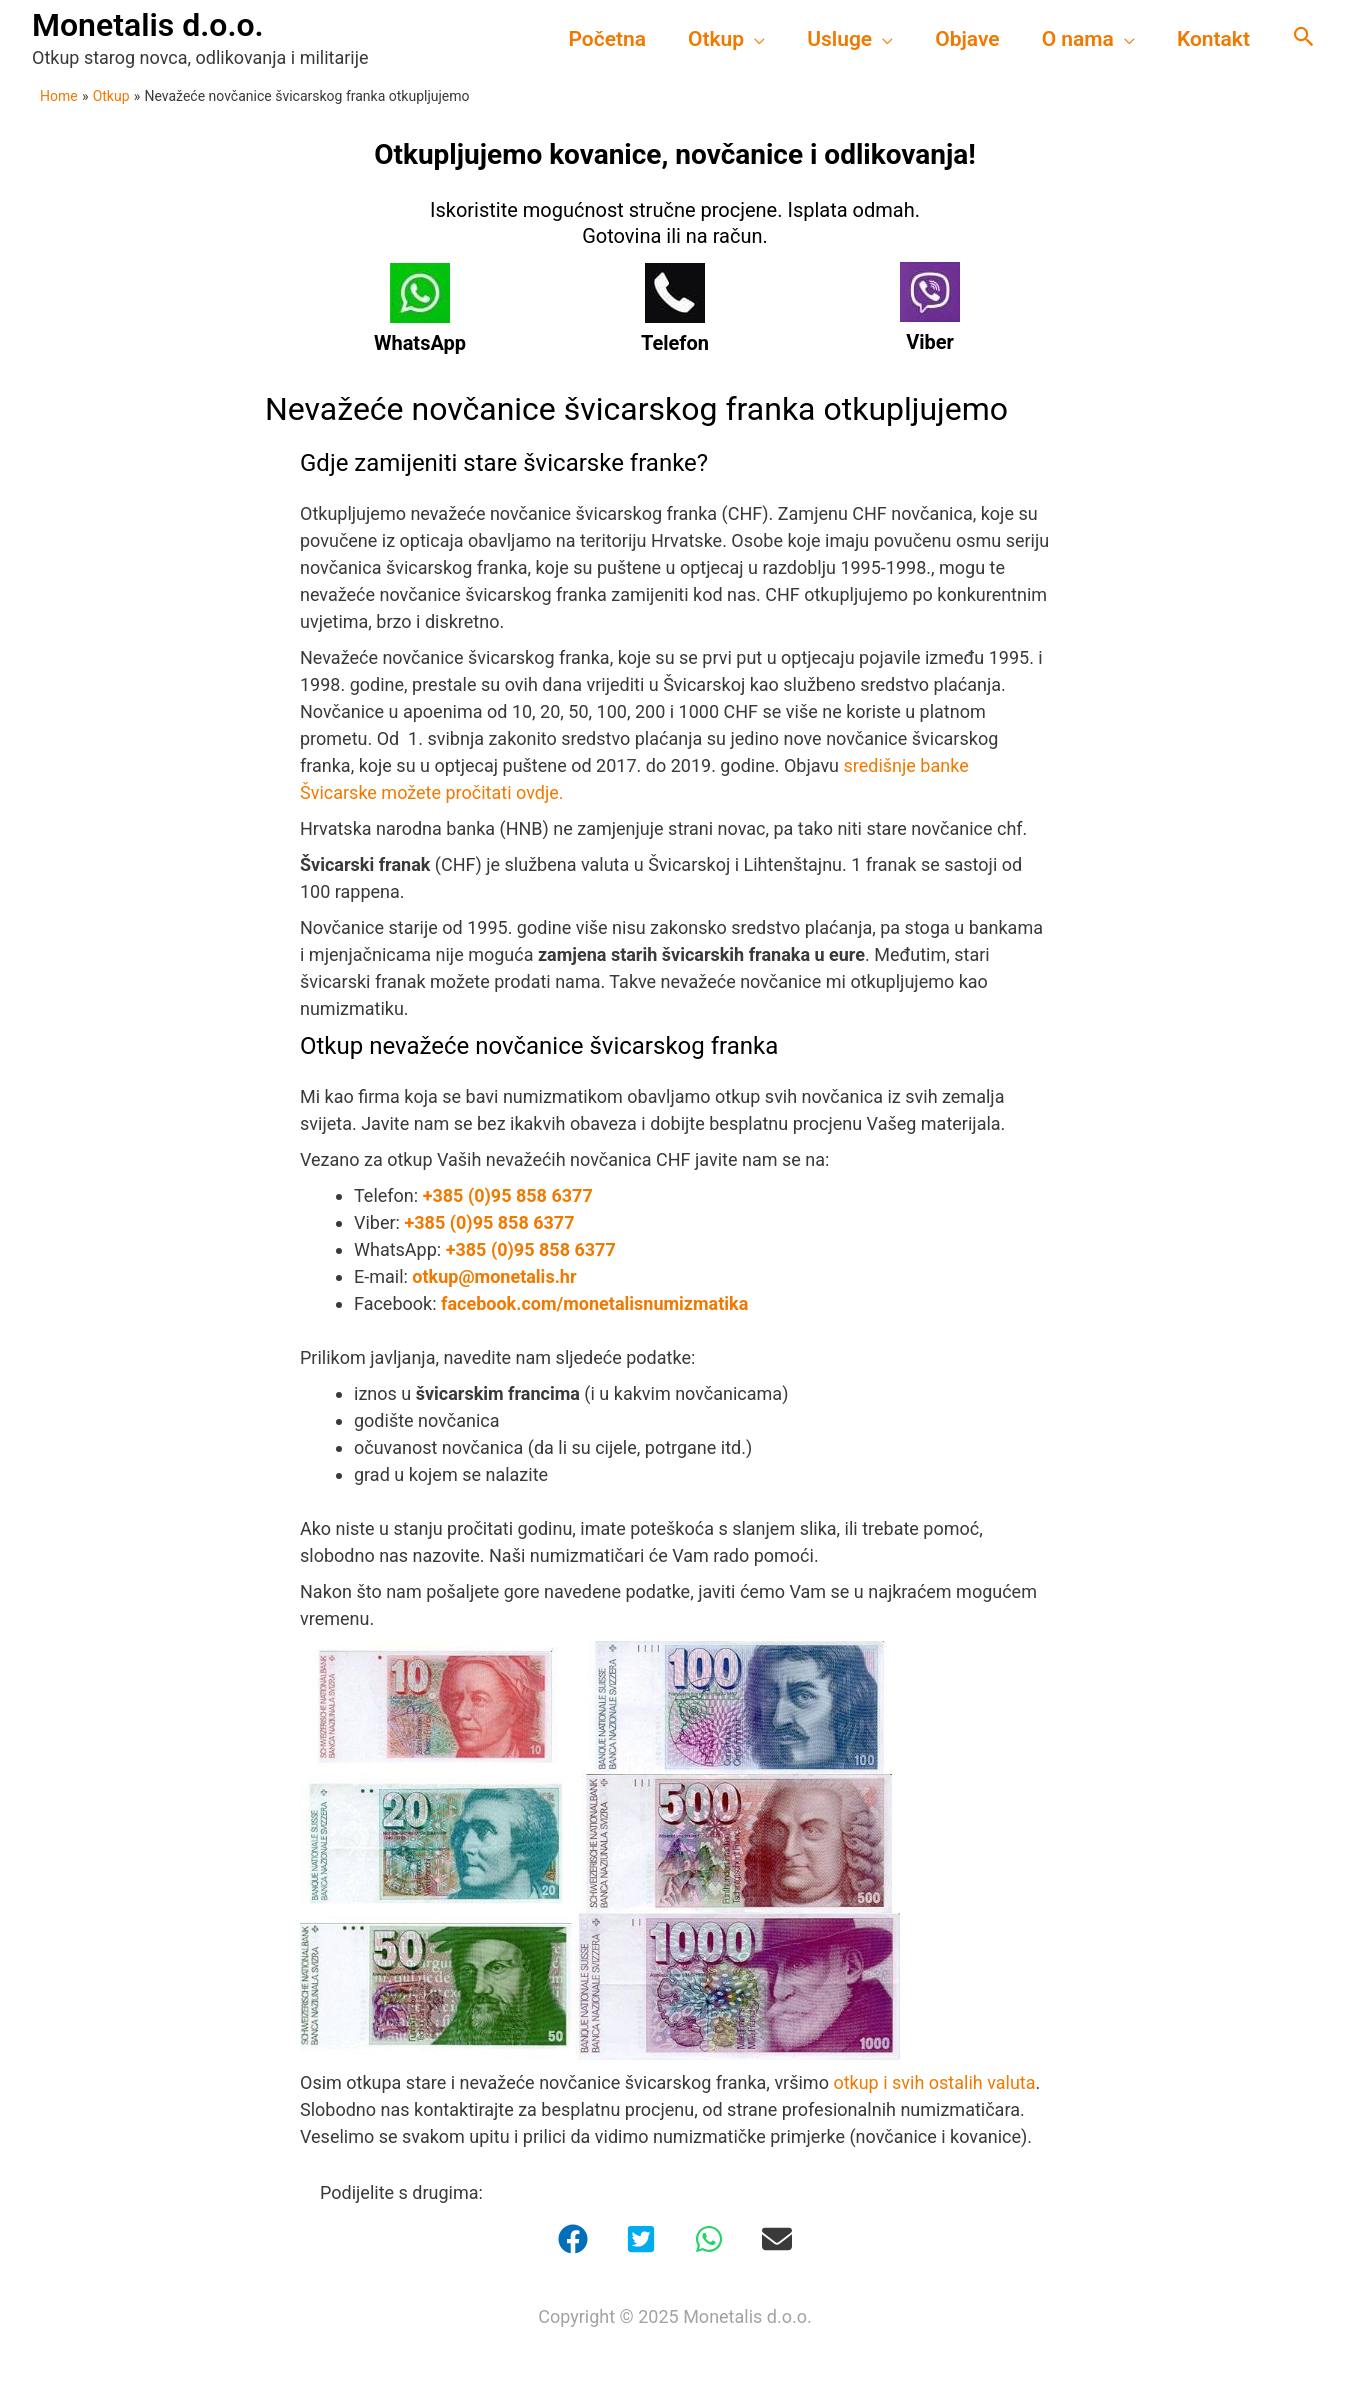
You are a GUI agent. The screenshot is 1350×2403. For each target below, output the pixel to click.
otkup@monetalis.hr (494, 1276)
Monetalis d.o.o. (148, 25)
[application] (754, 39)
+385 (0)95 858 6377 (508, 1195)
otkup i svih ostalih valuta (932, 2082)
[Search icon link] (1304, 39)
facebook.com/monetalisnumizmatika (594, 1303)
